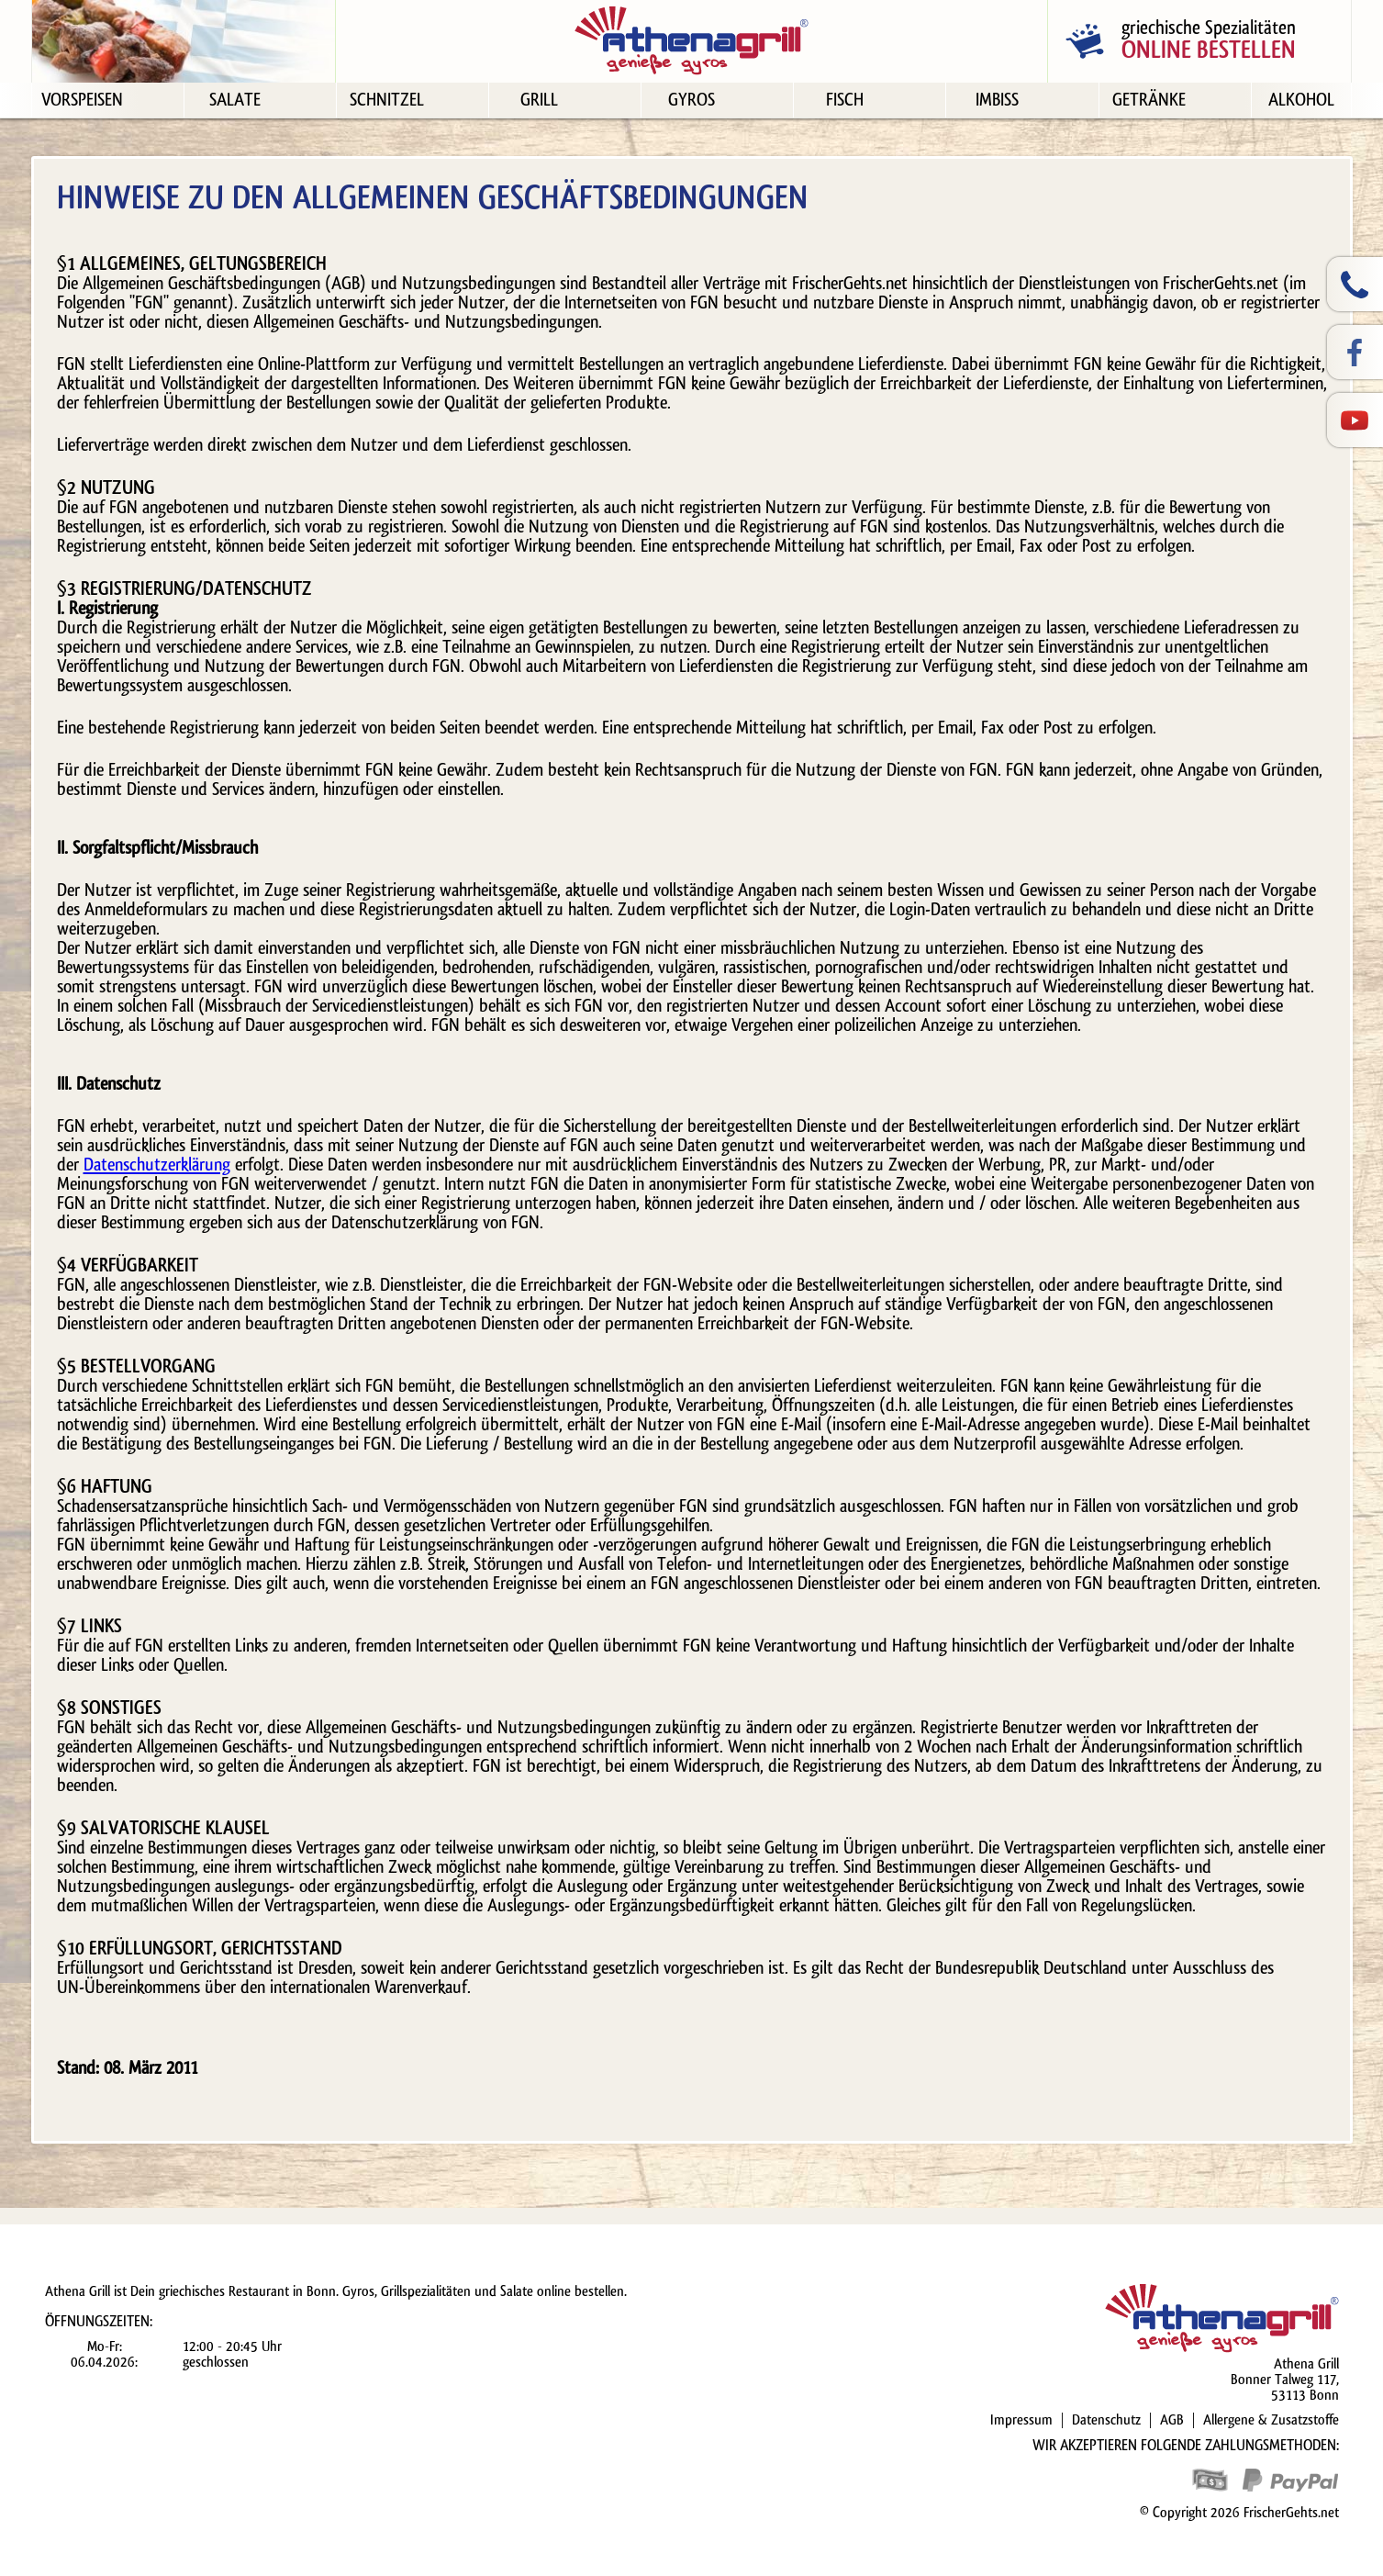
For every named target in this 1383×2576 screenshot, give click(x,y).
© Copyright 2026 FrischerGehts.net (1239, 2512)
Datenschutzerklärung (157, 1165)
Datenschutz (1106, 2420)
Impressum (1021, 2420)
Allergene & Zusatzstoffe (1271, 2420)
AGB (1172, 2420)
